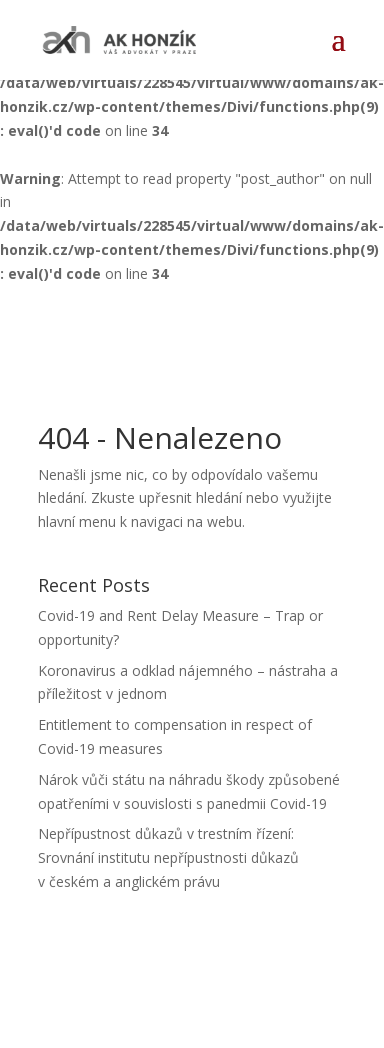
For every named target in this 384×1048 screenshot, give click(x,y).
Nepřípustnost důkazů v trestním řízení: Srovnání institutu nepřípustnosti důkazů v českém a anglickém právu (168, 857)
